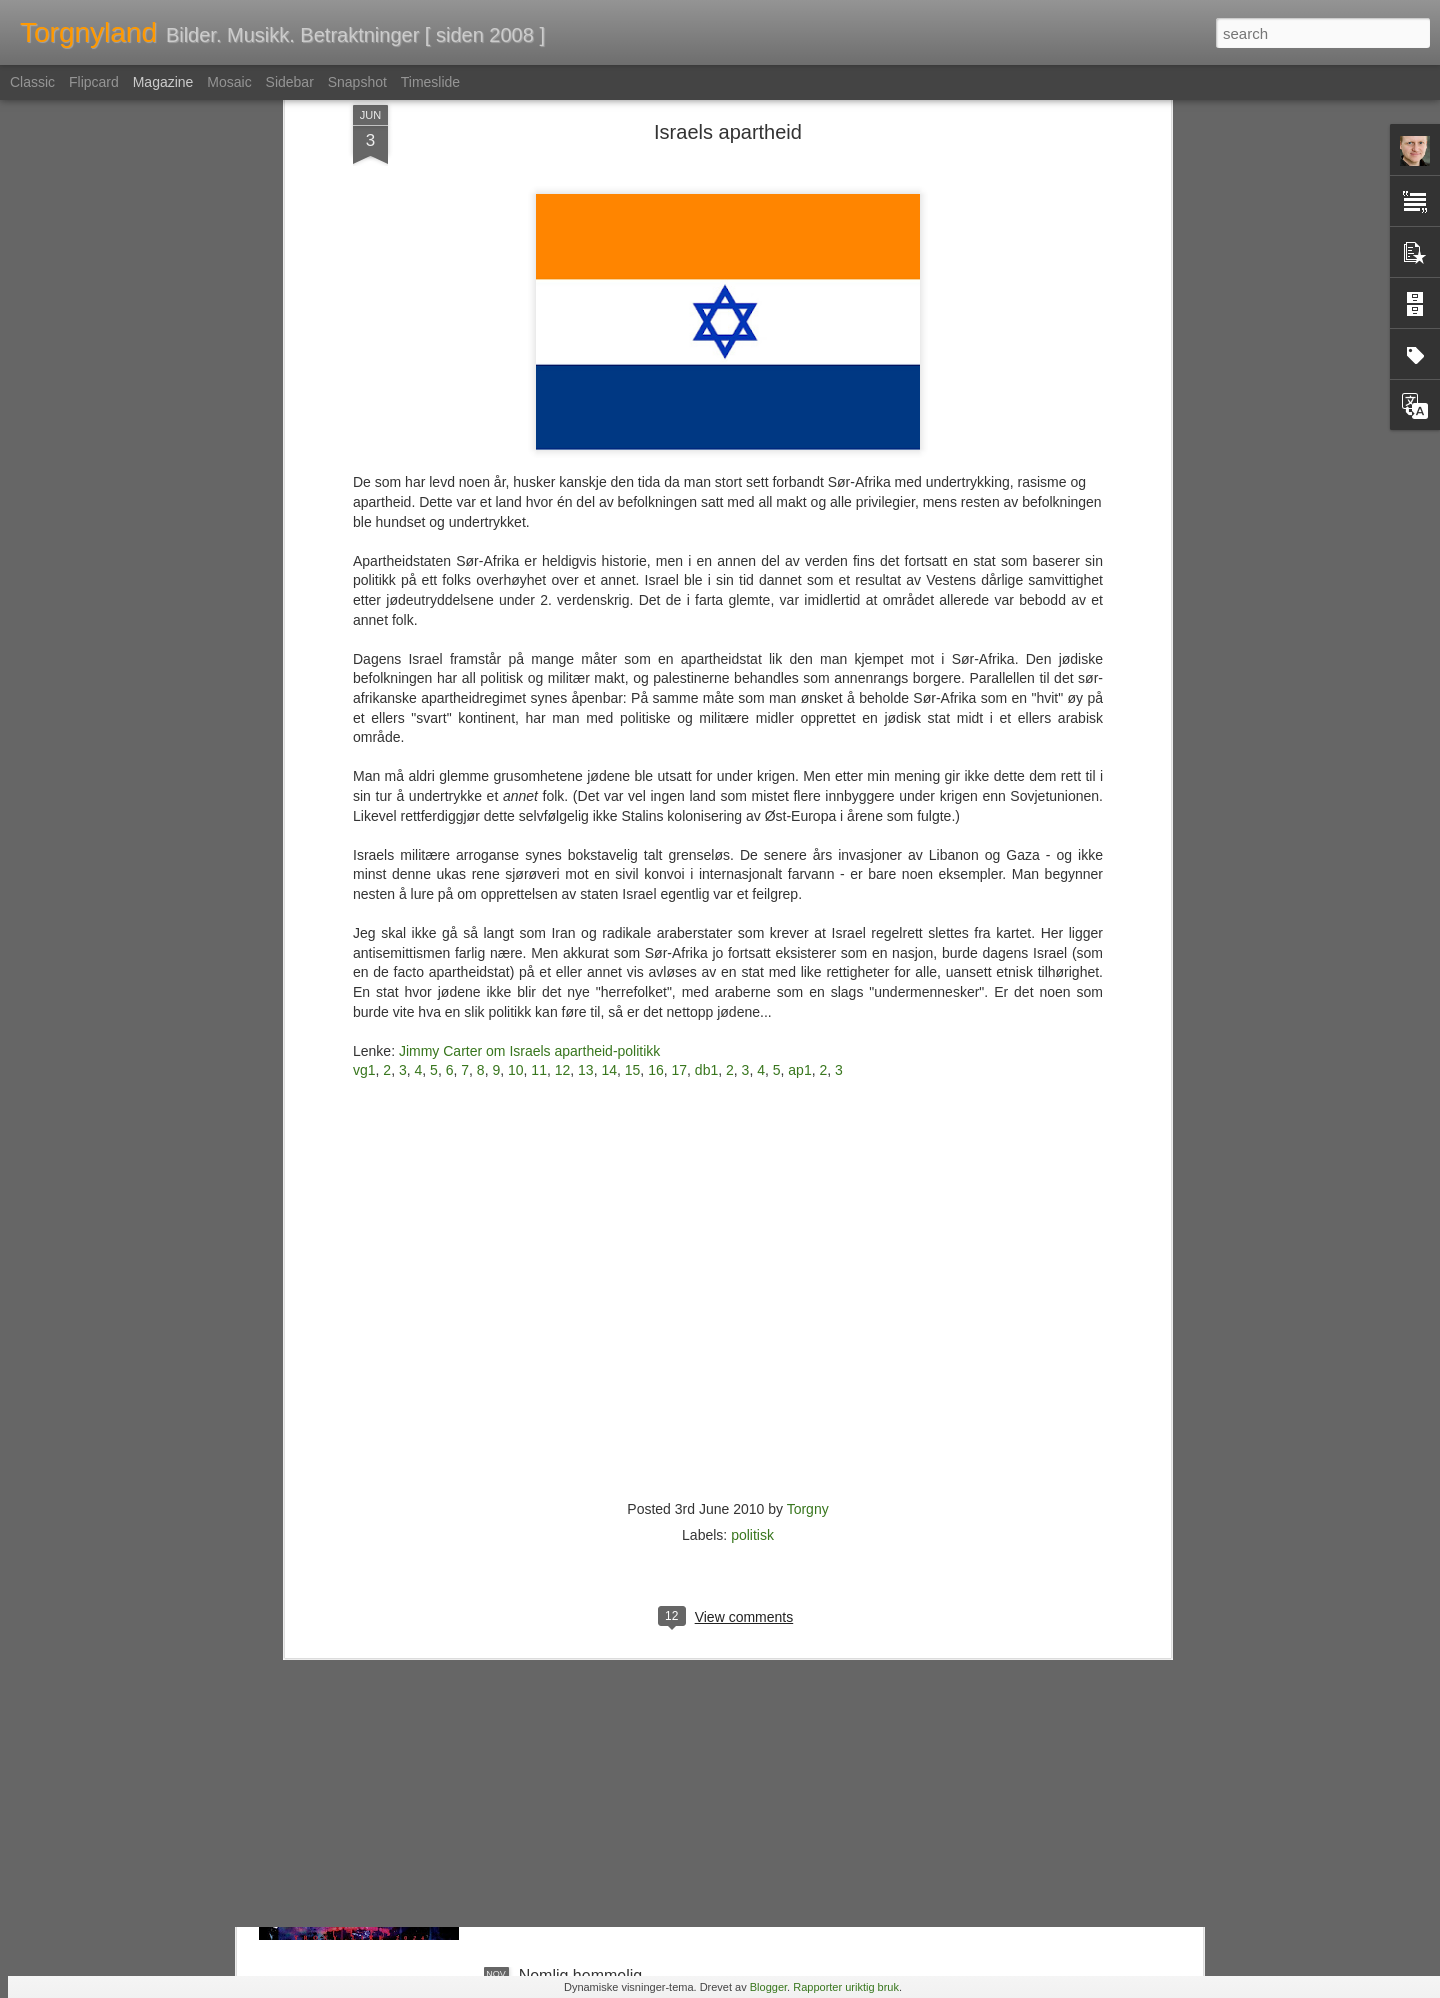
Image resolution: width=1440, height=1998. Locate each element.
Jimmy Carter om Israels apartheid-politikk (529, 734)
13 (586, 754)
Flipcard (94, 82)
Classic (32, 82)
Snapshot (357, 82)
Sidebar (290, 82)
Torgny (808, 1192)
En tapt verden (571, 1748)
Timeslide (430, 82)
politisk (752, 1218)
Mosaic (229, 82)
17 (680, 754)
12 (563, 754)
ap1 (799, 754)
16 (656, 754)
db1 (706, 754)
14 (609, 754)
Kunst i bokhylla (575, 1521)
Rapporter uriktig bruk (846, 1987)
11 (539, 754)
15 (633, 754)
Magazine (163, 82)
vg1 (364, 754)
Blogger (768, 1987)
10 (516, 754)
